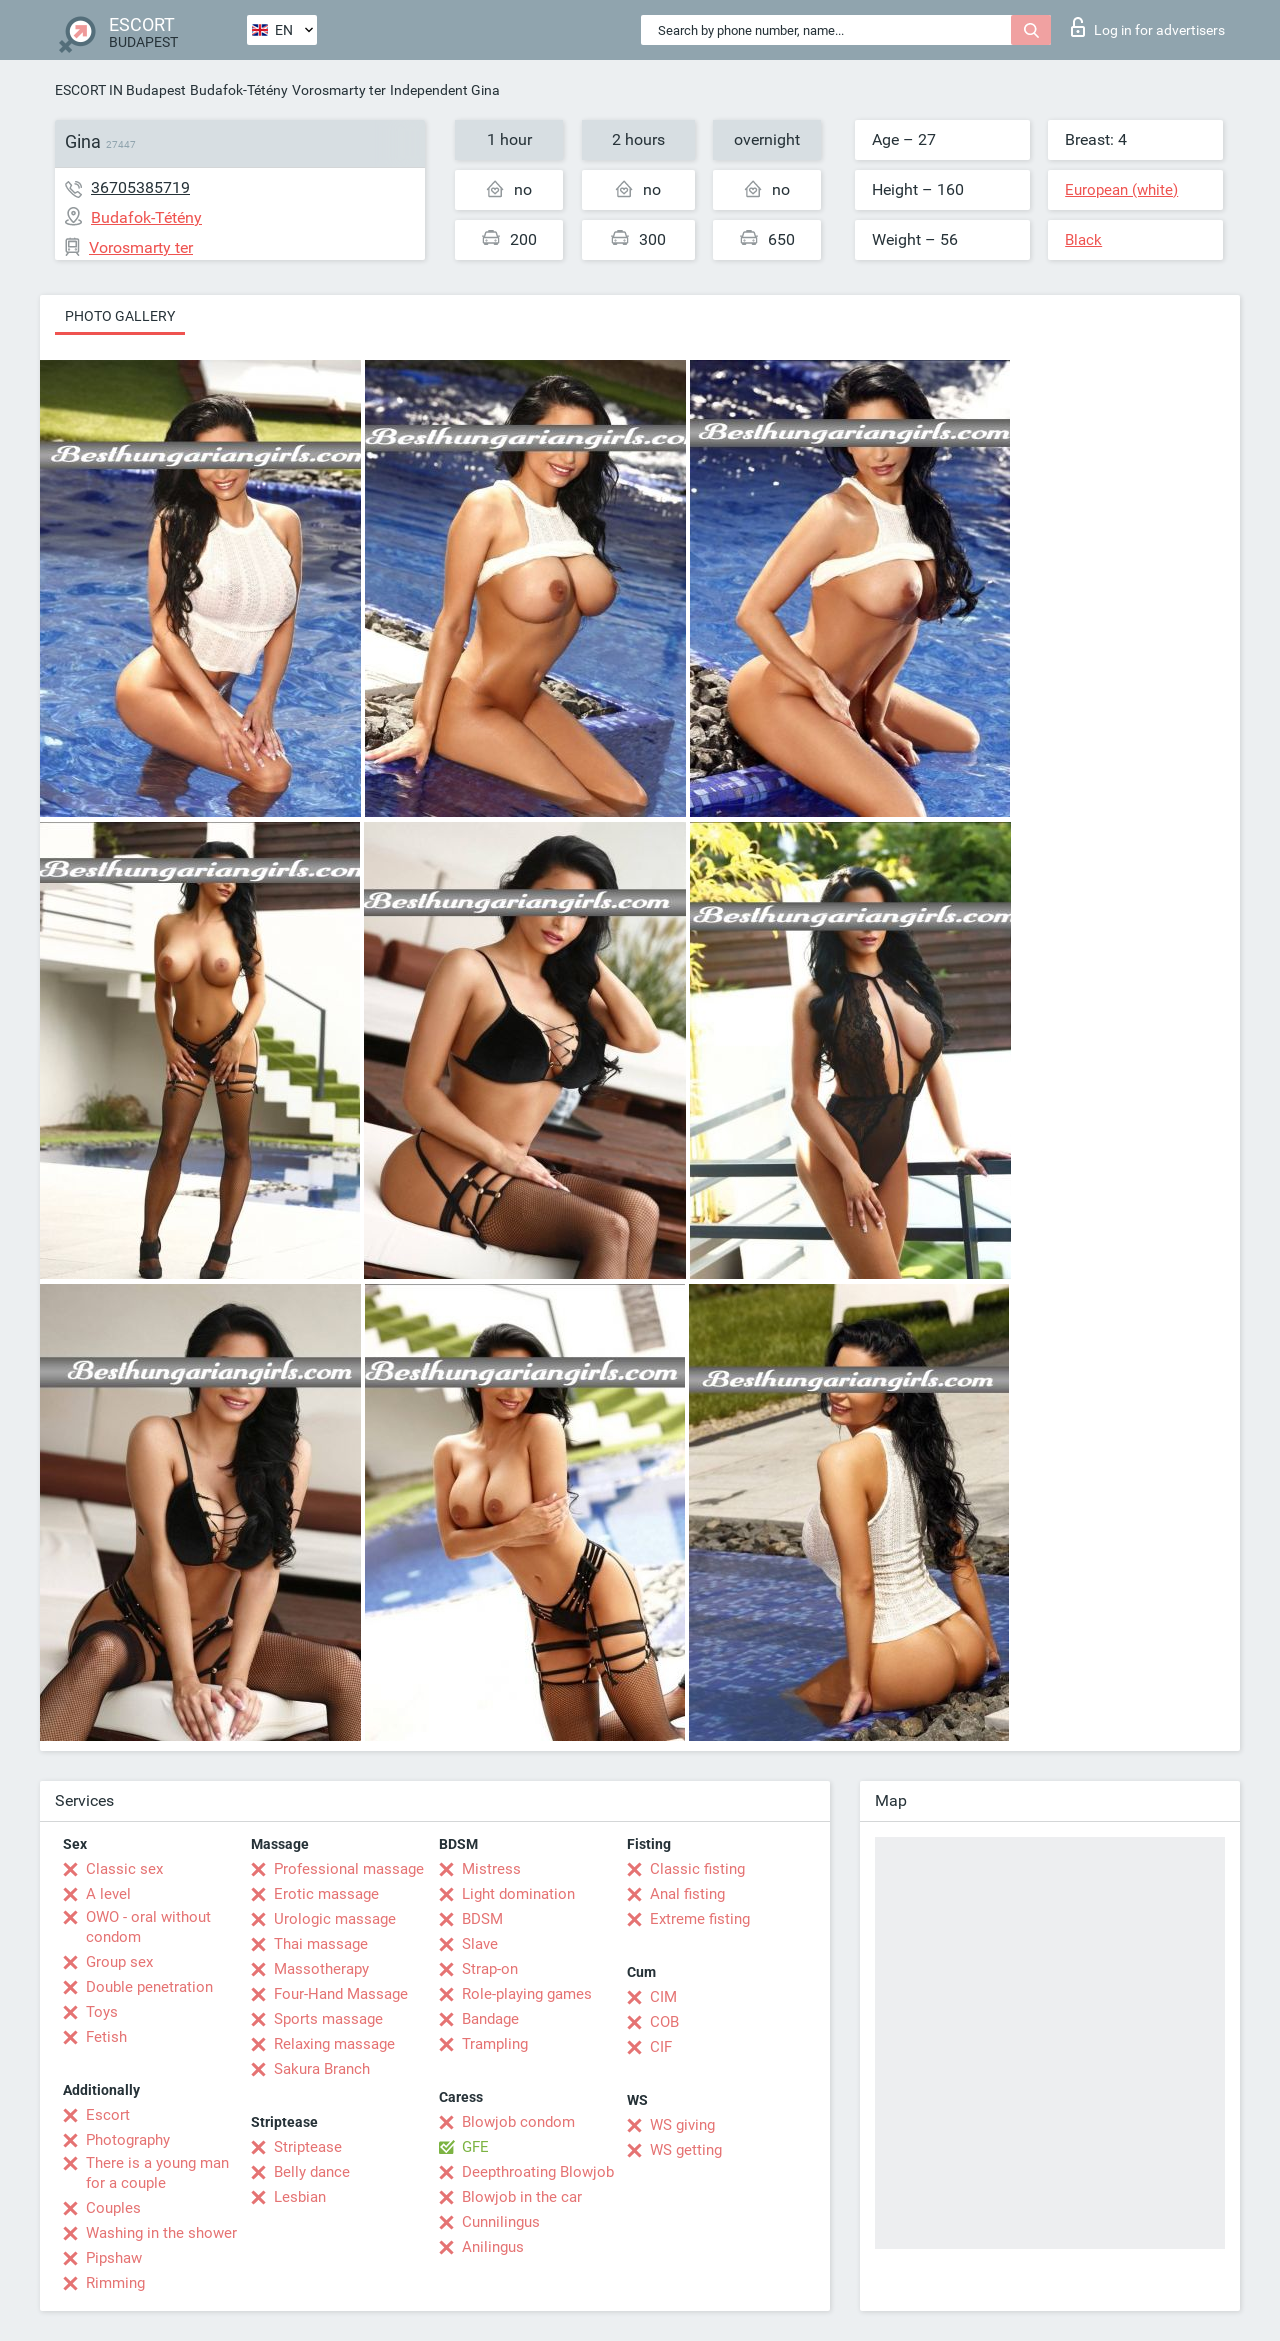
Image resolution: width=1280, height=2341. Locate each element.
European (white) (1121, 190)
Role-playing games (527, 1994)
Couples (113, 2208)
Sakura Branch (322, 2069)
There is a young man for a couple (157, 2173)
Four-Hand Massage (341, 1994)
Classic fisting (697, 1869)
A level (108, 1894)
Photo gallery (120, 316)
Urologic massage (335, 1919)
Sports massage (328, 2019)
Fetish (106, 2037)
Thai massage (321, 1944)
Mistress (491, 1869)
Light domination (518, 1894)
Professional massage (349, 1869)
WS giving (682, 2125)
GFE (475, 2147)
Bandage (490, 2019)
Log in (1148, 27)
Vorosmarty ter (339, 90)
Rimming (115, 2283)
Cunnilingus (501, 2222)
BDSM (482, 1919)
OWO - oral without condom (148, 1927)
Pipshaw (114, 2258)
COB (664, 2022)
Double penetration (149, 1987)
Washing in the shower (161, 2233)
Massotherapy (321, 1969)
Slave (480, 1944)
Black (1083, 240)
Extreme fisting (700, 1919)
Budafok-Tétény (239, 90)
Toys (102, 2012)
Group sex (119, 1962)
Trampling (495, 2044)
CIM (663, 1997)
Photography (128, 2140)
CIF (661, 2047)
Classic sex (124, 1869)
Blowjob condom (518, 2122)
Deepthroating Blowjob (538, 2172)
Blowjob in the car (522, 2197)
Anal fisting (687, 1894)
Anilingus (493, 2247)
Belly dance (312, 2172)
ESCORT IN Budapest (120, 90)
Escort (108, 2115)
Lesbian (300, 2197)
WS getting (686, 2150)
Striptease (308, 2147)
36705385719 (140, 187)
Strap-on (490, 1969)
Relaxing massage (334, 2044)
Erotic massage (326, 1894)
